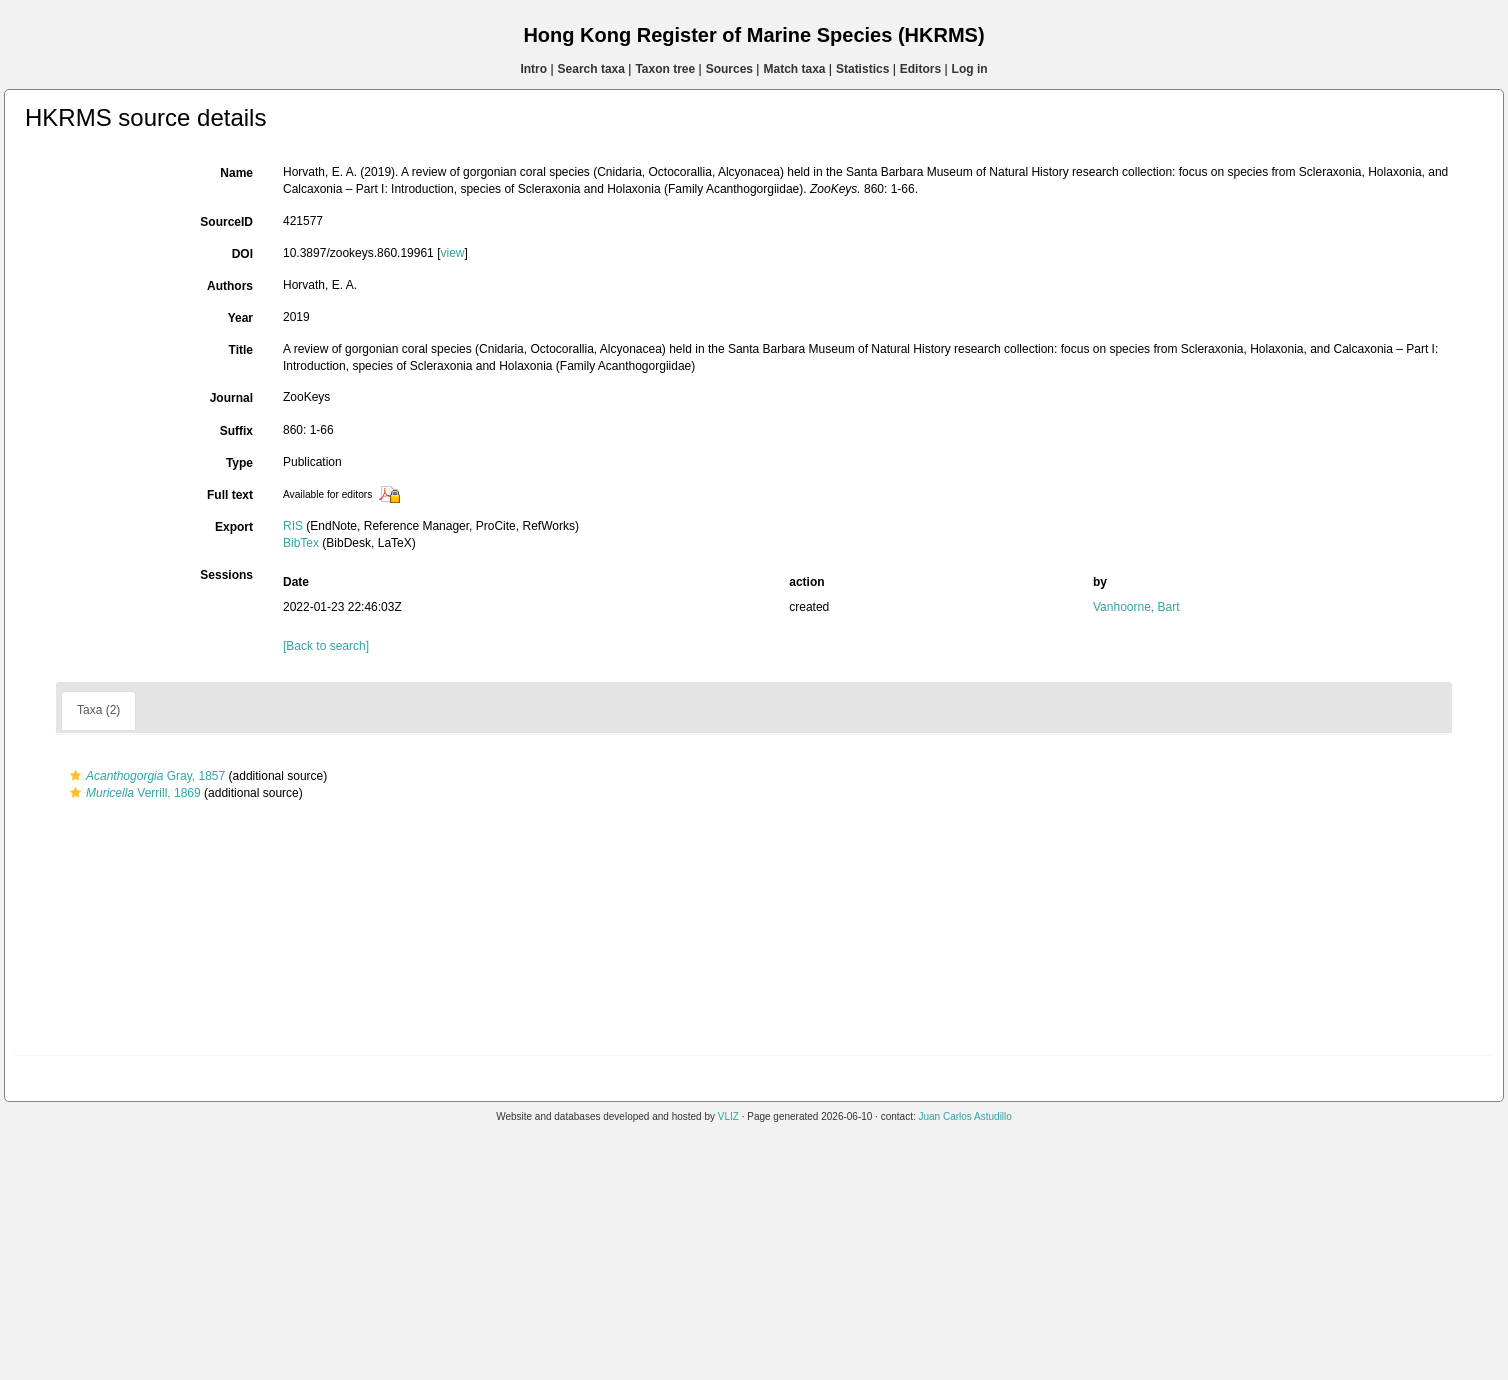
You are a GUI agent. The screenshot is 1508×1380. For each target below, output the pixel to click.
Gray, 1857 (145, 776)
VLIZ (728, 1116)
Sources (729, 69)
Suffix (236, 431)
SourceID (226, 222)
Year (240, 318)
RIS (293, 526)
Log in (970, 69)
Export (234, 527)
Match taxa (794, 69)
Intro (533, 69)
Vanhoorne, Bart (1136, 607)
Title (241, 350)
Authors (230, 286)
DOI (242, 254)
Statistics (862, 69)
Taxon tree (665, 69)
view (452, 253)
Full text (230, 495)
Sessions (226, 575)
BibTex (301, 543)
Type (239, 463)
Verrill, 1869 (133, 793)
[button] (75, 776)
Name (236, 173)
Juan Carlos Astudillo (964, 1116)
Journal (231, 398)
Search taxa (591, 69)
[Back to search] (326, 646)
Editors (920, 69)
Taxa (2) (98, 710)
